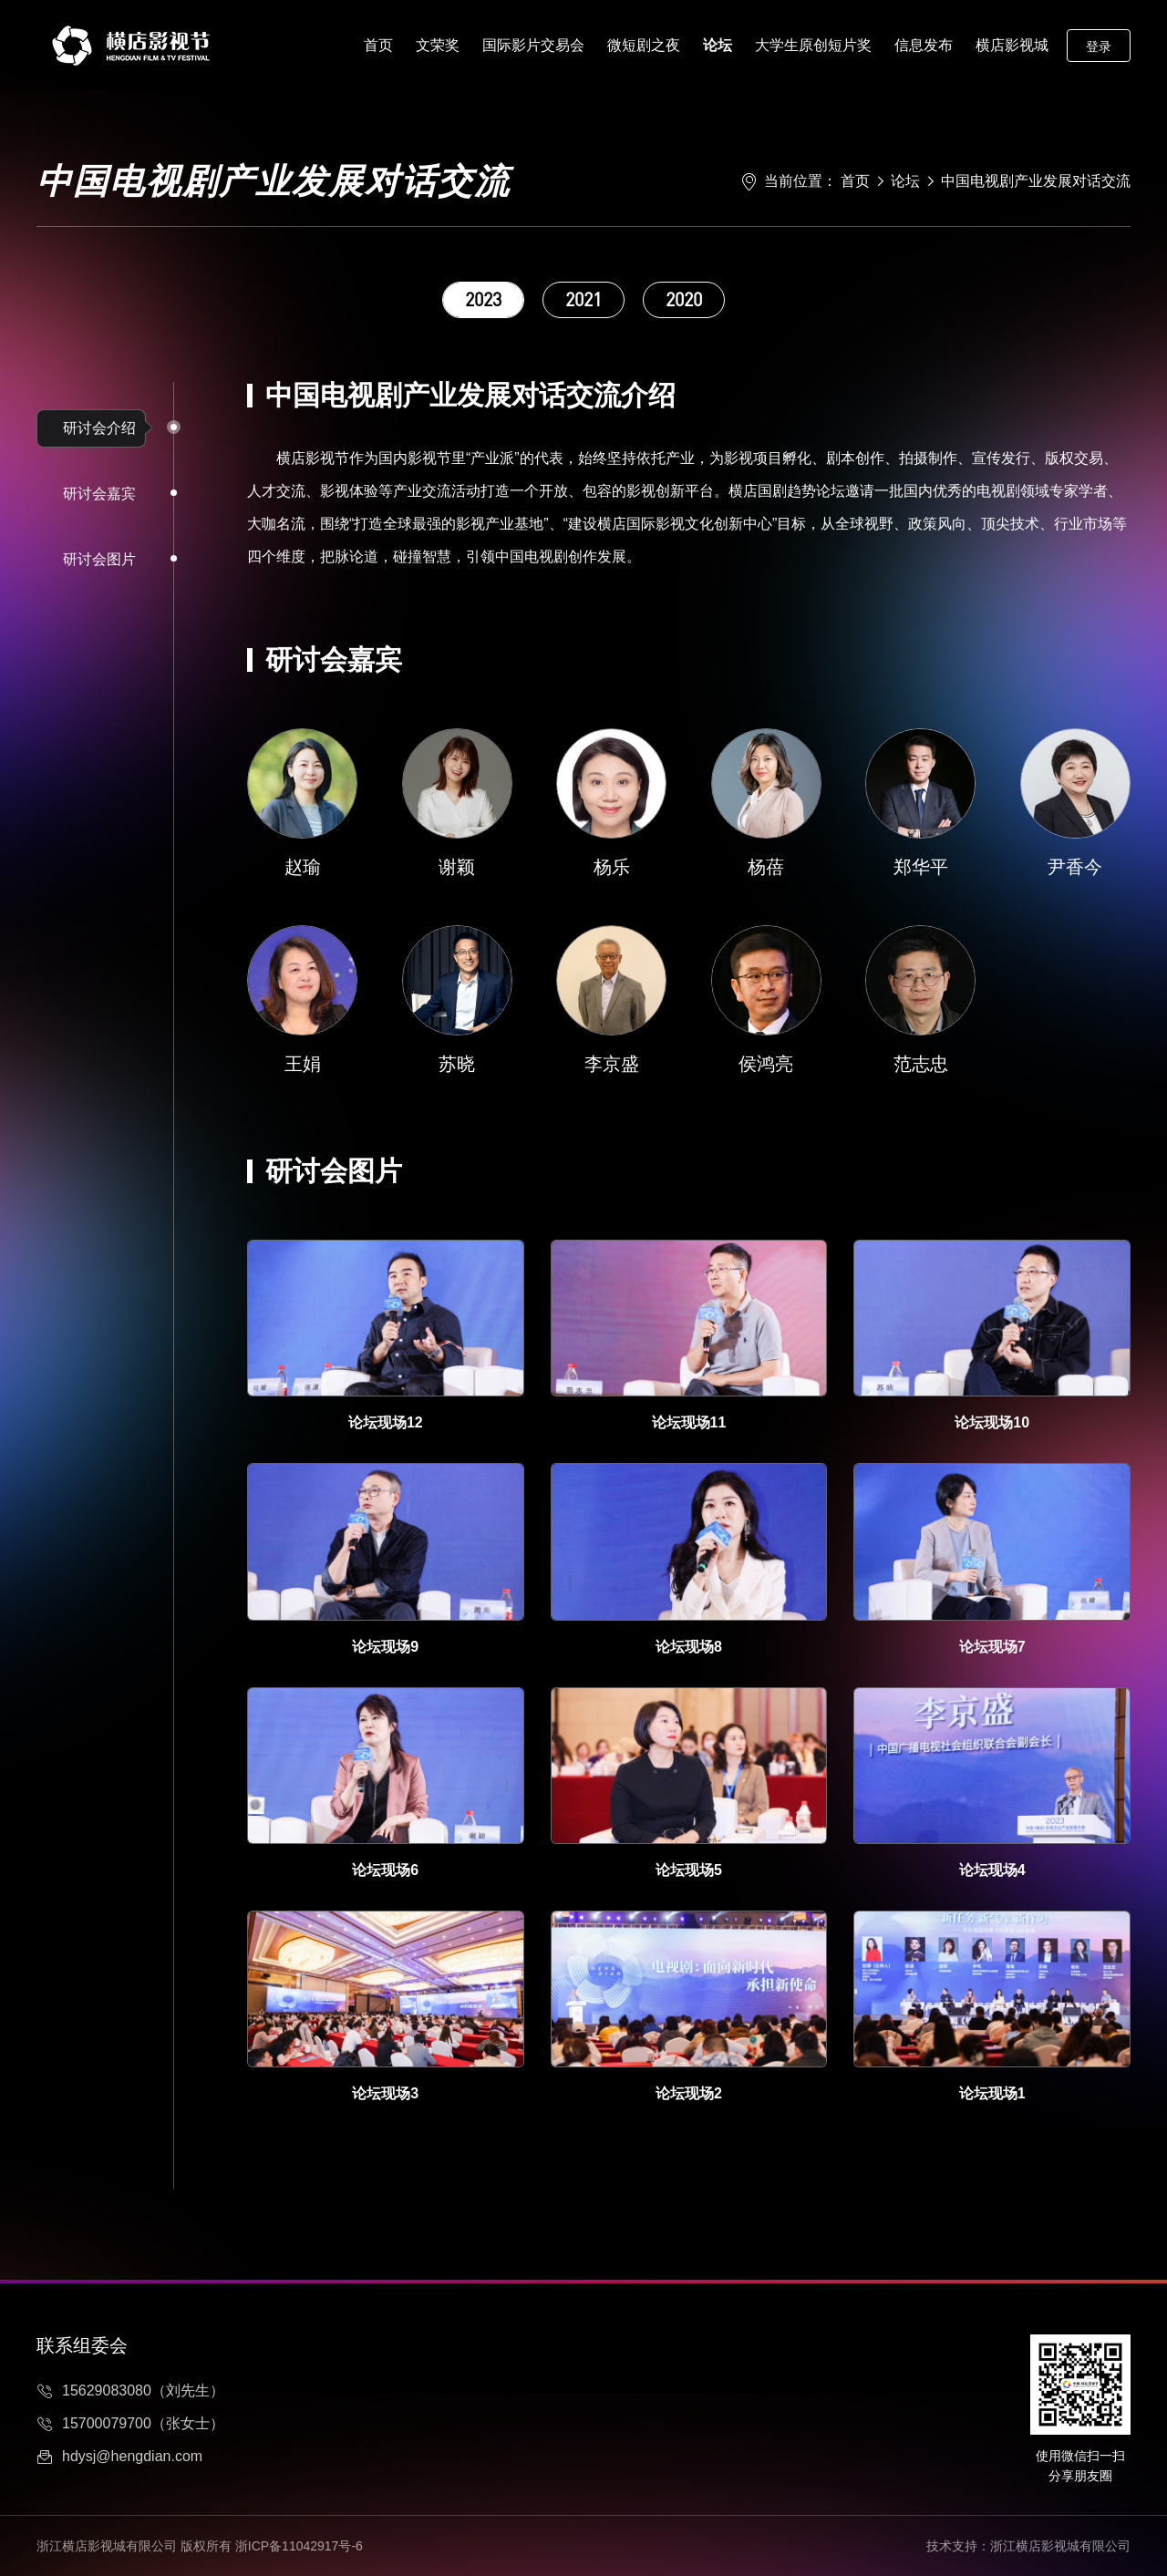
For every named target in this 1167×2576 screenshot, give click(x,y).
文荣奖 (438, 45)
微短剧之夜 (643, 45)
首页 (378, 45)
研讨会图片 (99, 559)
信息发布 (923, 45)
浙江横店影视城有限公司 (1060, 2546)
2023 (483, 299)
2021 (583, 299)
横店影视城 (1012, 45)
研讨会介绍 (99, 428)
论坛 (717, 45)
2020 (684, 299)
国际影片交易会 (533, 45)
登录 (1098, 46)
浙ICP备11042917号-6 (299, 2546)
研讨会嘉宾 (99, 493)
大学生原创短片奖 (813, 45)
